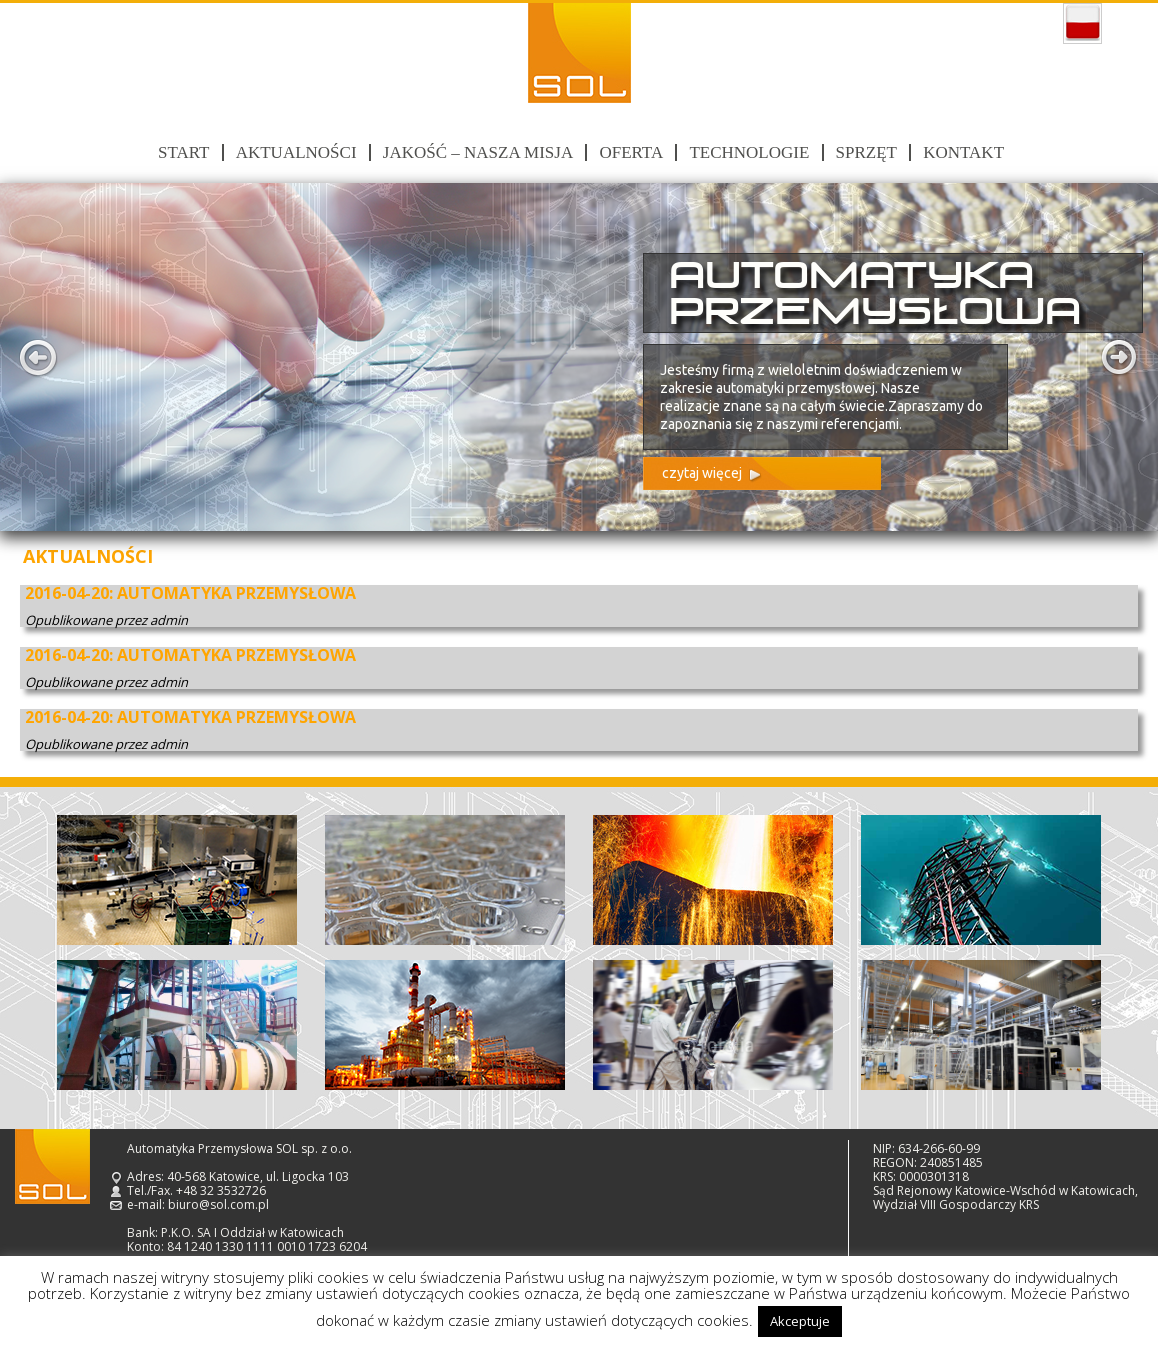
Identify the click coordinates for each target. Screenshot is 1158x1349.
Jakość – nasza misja (478, 152)
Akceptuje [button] (800, 1321)
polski (1082, 24)
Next (1120, 357)
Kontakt (963, 152)
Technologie (749, 152)
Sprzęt (866, 152)
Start (183, 152)
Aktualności (296, 152)
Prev (38, 357)
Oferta (631, 152)
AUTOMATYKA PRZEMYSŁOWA (236, 593)
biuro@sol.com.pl (218, 1204)
